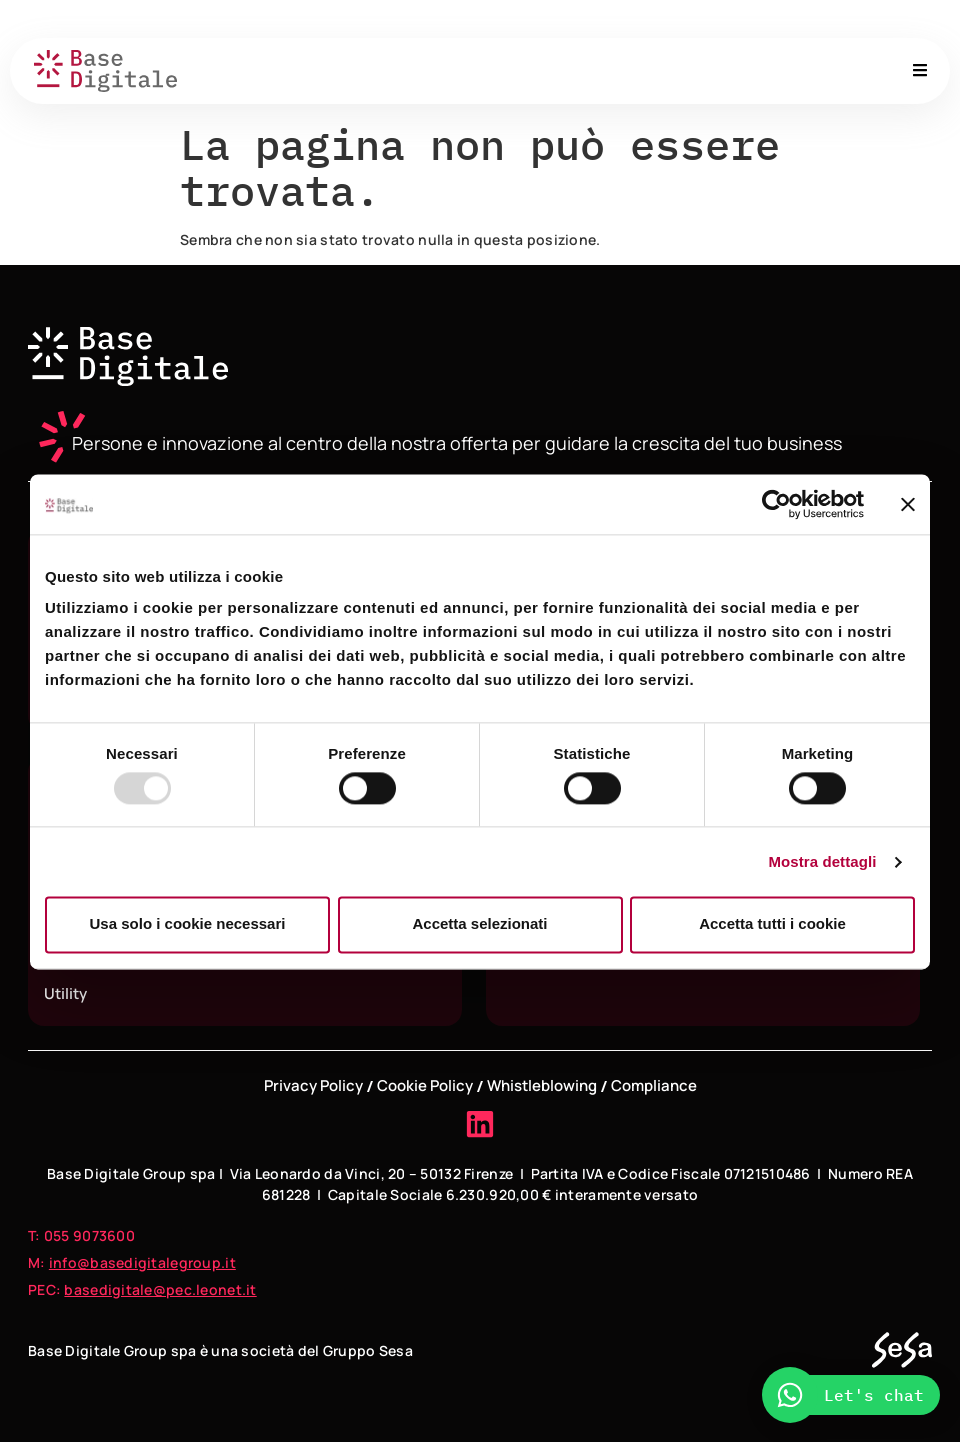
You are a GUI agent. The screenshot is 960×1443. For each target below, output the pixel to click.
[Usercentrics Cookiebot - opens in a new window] (776, 504)
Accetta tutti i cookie (772, 924)
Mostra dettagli (822, 861)
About (541, 19)
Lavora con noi (864, 19)
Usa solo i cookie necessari (188, 924)
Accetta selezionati (479, 924)
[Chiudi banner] (908, 504)
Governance (626, 19)
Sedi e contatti (741, 19)
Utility (65, 993)
